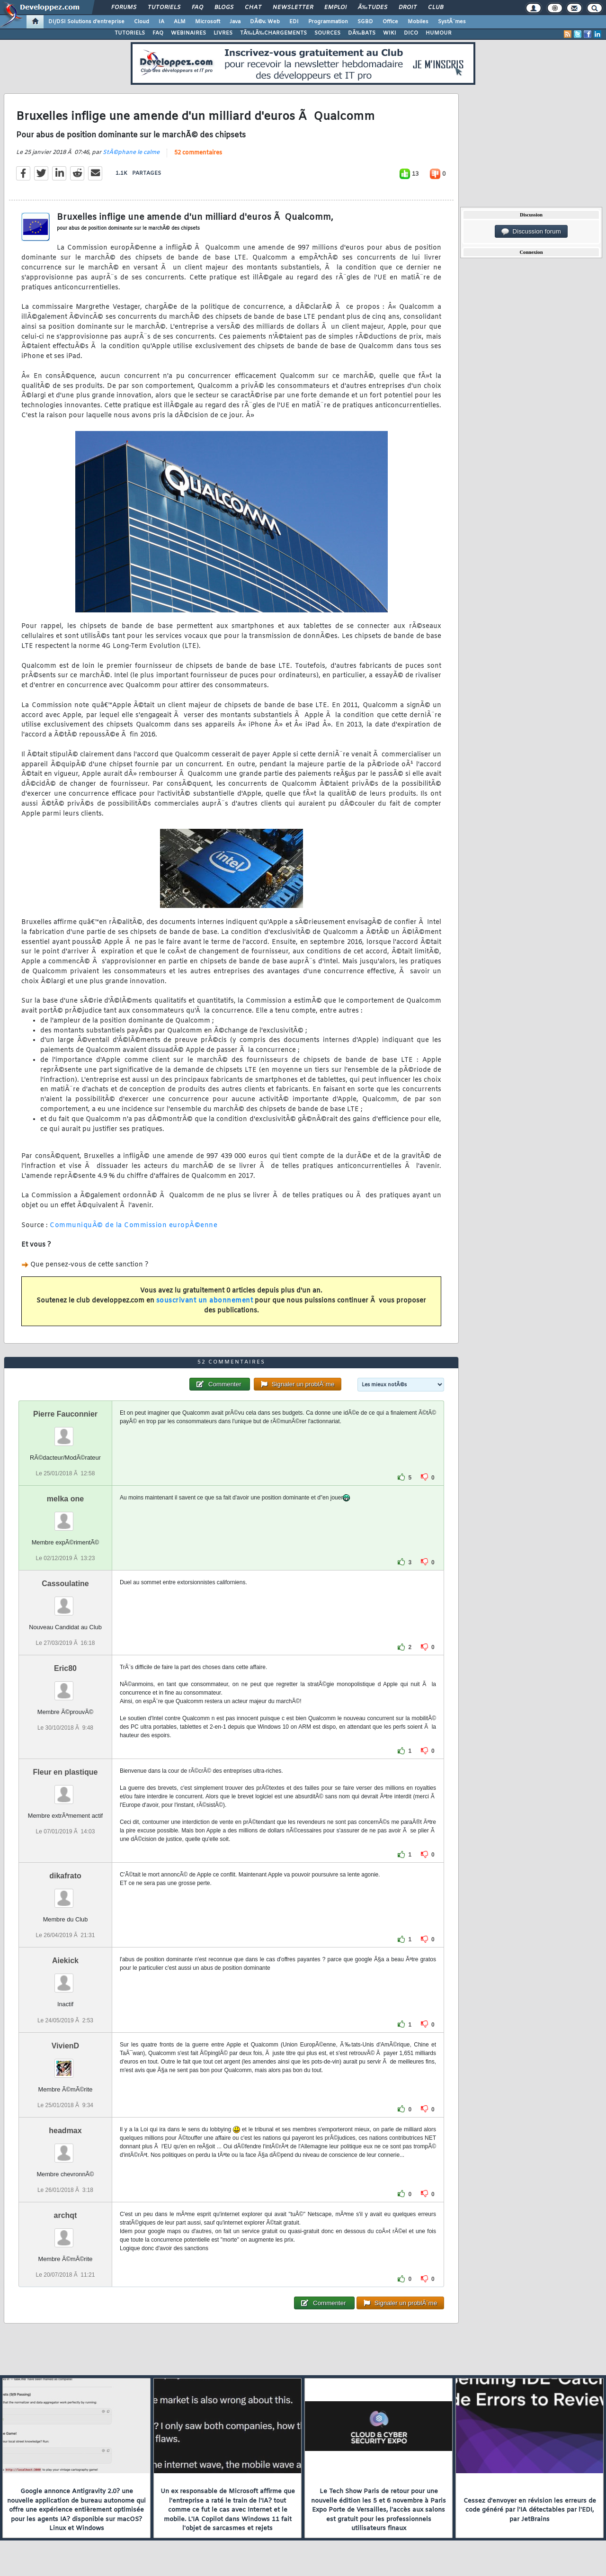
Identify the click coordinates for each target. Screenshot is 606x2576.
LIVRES (223, 33)
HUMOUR (439, 33)
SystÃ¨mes (452, 21)
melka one (65, 1499)
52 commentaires (198, 153)
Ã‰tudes (372, 7)
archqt (65, 2215)
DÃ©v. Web (265, 21)
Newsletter (293, 7)
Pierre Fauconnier (65, 1414)
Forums (123, 7)
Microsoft (207, 21)
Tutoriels (164, 7)
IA (161, 21)
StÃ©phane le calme (131, 152)
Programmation (328, 21)
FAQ (197, 7)
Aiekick (65, 1961)
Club (435, 7)
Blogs (224, 7)
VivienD (65, 2046)
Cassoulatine (65, 1584)
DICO (411, 33)
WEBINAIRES (188, 33)
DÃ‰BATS (361, 33)
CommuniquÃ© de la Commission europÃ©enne (133, 1225)
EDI (294, 21)
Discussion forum (531, 231)
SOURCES (327, 33)
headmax (65, 2131)
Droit (408, 7)
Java (235, 21)
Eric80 (65, 1668)
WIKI (389, 33)
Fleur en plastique (65, 1772)
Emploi (335, 7)
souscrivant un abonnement (204, 1300)
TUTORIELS (130, 33)
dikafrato (65, 1876)
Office (390, 21)
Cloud (141, 21)
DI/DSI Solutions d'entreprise (86, 21)
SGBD (365, 21)
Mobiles (418, 21)
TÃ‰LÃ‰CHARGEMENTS (273, 33)
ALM (180, 21)
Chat (253, 7)
